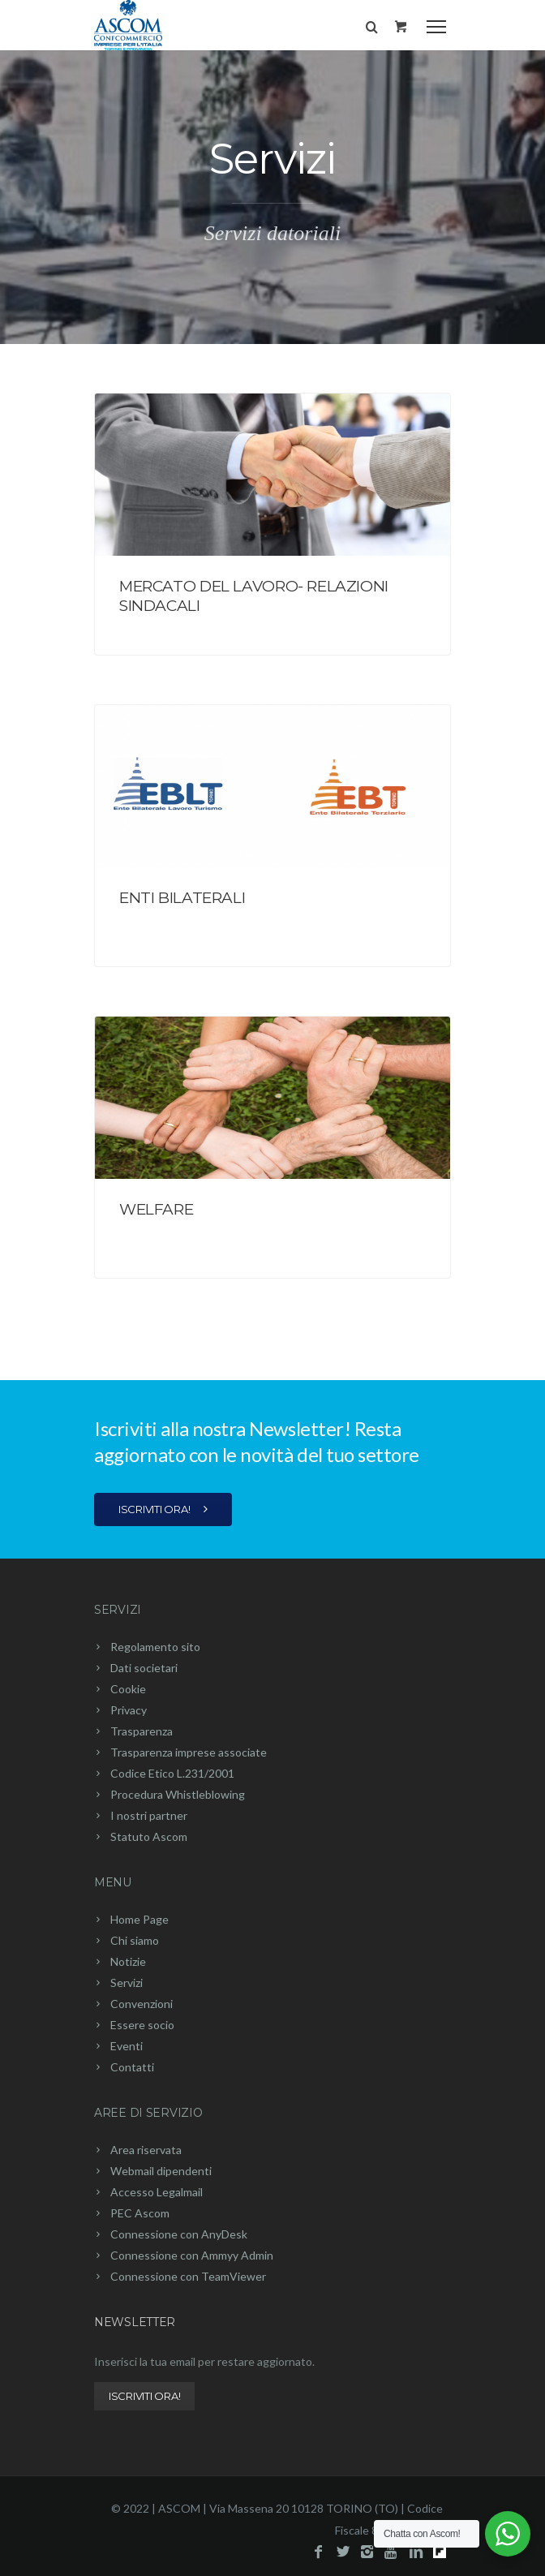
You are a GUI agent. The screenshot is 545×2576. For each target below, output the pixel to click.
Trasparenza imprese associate (188, 1752)
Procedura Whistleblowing (177, 1794)
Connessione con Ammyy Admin (191, 2255)
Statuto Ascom (148, 1836)
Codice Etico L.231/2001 (172, 1773)
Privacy (128, 1710)
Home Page (139, 1919)
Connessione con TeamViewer (188, 2276)
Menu (112, 1882)
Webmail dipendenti (161, 2171)
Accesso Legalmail (156, 2192)
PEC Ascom (140, 2213)
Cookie (128, 1689)
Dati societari (144, 1668)
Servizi (117, 1609)
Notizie (128, 1961)
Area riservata (146, 2150)
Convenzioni (141, 2003)
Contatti (132, 2067)
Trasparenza (141, 1731)
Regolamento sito (155, 1647)
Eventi (126, 2046)
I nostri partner (148, 1815)
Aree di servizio (148, 2112)
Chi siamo (134, 1940)
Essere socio (142, 2025)
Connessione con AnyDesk (178, 2234)
